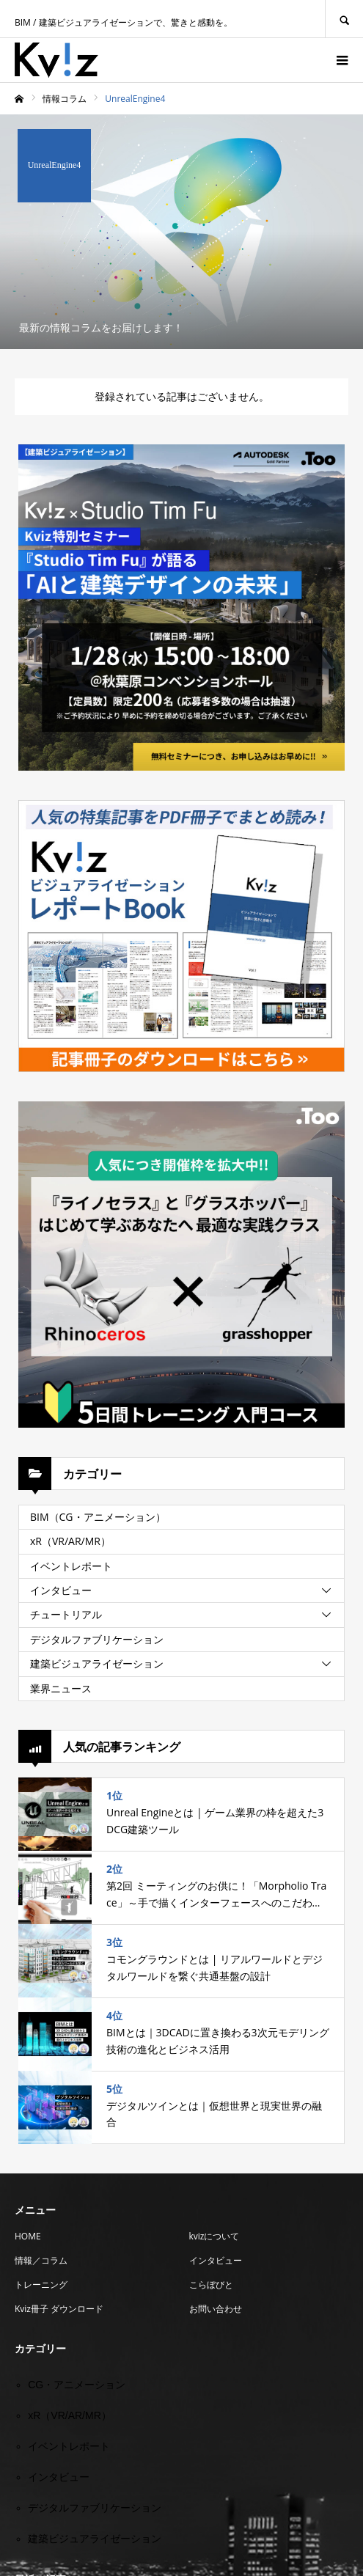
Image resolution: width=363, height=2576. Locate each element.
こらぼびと (211, 2284)
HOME (28, 2236)
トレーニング (41, 2284)
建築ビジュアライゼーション (97, 1663)
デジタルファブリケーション (97, 1639)
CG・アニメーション (76, 2384)
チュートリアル (66, 1614)
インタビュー (61, 1590)
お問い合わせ (215, 2308)
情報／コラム (41, 2260)
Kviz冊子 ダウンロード (59, 2308)
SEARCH (344, 18)
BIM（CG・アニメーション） (98, 1517)
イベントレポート (71, 1566)
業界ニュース (61, 1688)
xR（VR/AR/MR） (70, 1541)
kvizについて (214, 2236)
